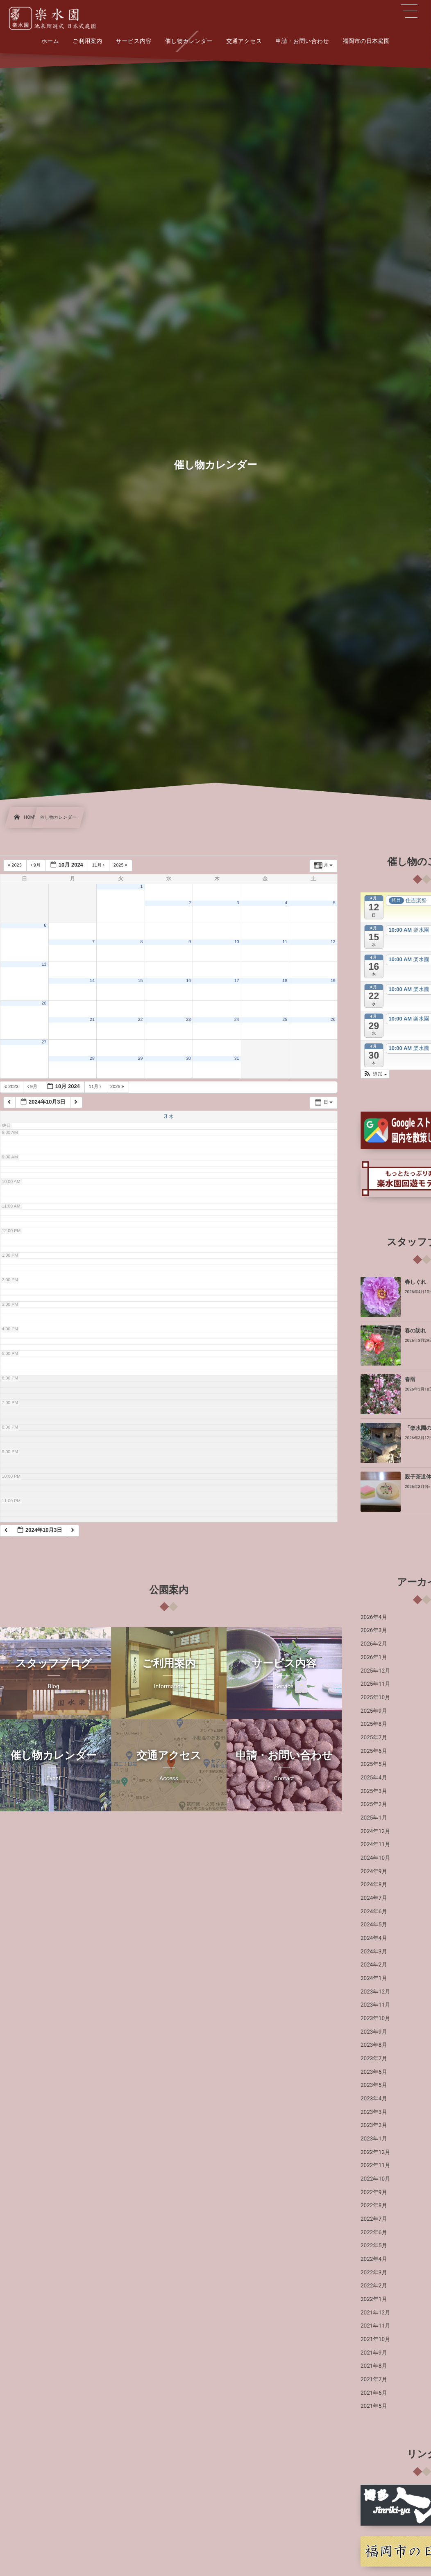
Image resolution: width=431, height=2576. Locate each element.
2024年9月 (374, 1871)
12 (333, 941)
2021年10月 (375, 2339)
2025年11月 (375, 1684)
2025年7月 (374, 1737)
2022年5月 (374, 2245)
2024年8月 (374, 1884)
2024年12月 (375, 1831)
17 (236, 980)
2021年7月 (374, 2379)
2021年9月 (374, 2353)
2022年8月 (374, 2205)
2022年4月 (374, 2259)
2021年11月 (375, 2326)
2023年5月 (374, 2085)
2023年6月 (374, 2072)
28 (92, 1058)
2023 (15, 865)
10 (236, 941)
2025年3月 (374, 1791)
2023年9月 (374, 2032)
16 (188, 980)
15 (140, 980)
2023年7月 (374, 2058)
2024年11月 (375, 1844)
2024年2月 (374, 1965)
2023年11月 (375, 2005)
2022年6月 (374, 2232)
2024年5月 (374, 1924)
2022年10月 (375, 2179)
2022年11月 (375, 2165)
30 (188, 1058)
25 (284, 1019)
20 (43, 1003)
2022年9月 (374, 2192)
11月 (99, 865)
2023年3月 (374, 2112)
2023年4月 (374, 2098)
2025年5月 (374, 1764)
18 (284, 980)
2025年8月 (374, 1724)
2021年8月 (374, 2366)
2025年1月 (374, 1818)
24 (236, 1019)
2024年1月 (374, 1978)
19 (333, 980)
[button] (375, 1074)
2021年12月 (375, 2313)
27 (43, 1042)
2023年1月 (374, 2139)
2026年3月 (374, 1630)
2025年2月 (374, 1804)
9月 (36, 865)
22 (140, 1019)
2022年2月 (374, 2286)
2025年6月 (374, 1751)
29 (140, 1058)
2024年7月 (374, 1898)
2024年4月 (374, 1938)
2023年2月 (374, 2125)
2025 (121, 865)
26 (333, 1019)
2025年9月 (374, 1711)
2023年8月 (374, 2045)
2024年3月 (374, 1951)
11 (284, 941)
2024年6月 (374, 1911)
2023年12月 (375, 1992)
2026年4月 (374, 1617)
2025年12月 (375, 1671)
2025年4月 (374, 1778)
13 (43, 964)
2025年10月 (375, 1697)
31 (236, 1058)
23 (188, 1019)
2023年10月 (375, 2018)
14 (92, 980)
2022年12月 (375, 2152)
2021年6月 (374, 2393)
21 (92, 1019)
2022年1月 (374, 2299)
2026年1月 (374, 1657)
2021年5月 (374, 2406)
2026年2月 (374, 1644)
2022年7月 (374, 2219)
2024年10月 (375, 1858)
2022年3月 (374, 2272)
